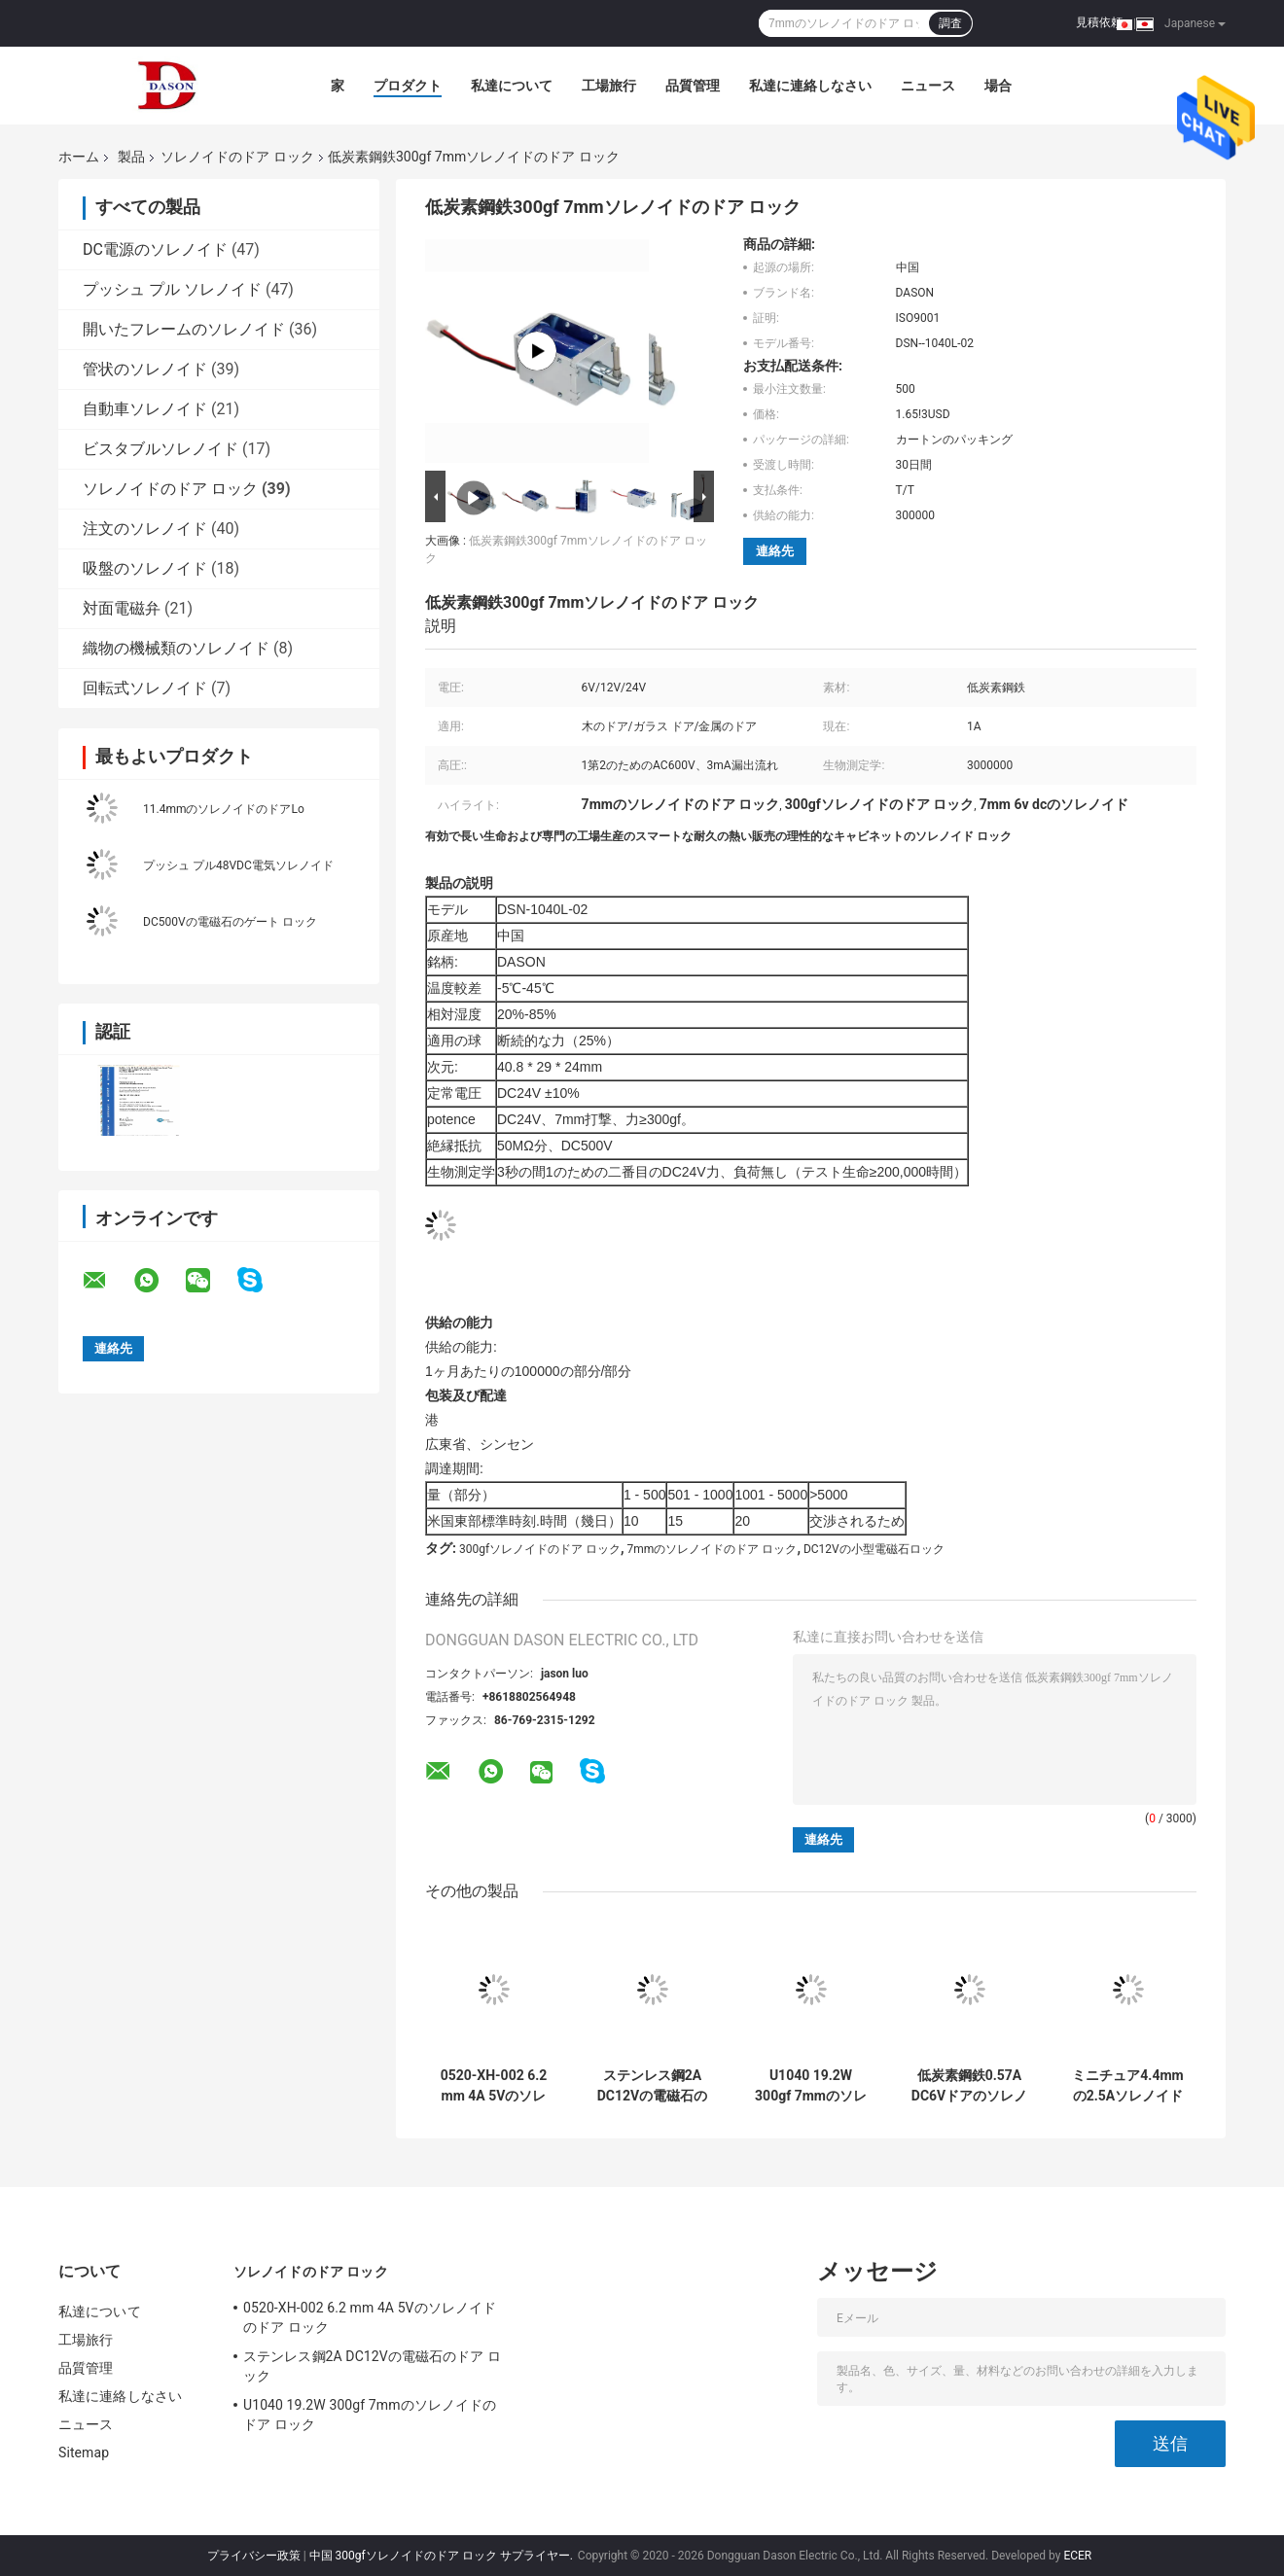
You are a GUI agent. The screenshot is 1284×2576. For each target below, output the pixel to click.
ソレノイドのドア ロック (236, 156)
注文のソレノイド (145, 528)
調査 (950, 23)
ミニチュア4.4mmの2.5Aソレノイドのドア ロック (1127, 2085)
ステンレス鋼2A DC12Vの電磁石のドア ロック (652, 2085)
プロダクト (408, 85)
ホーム (78, 156)
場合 (998, 85)
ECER (1077, 2555)
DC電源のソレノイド (155, 249)
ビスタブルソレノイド (160, 449)
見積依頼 (1099, 22)
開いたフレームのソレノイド (184, 329)
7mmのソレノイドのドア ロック (712, 1549)
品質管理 (692, 85)
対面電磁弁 (121, 608)
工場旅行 (609, 85)
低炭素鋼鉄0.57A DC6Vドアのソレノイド (969, 2085)
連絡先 (775, 551)
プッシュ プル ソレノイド (172, 289)
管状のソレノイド (145, 369)
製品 (131, 156)
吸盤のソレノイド (145, 568)
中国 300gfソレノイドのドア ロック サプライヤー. (442, 2555)
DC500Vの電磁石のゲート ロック (230, 922)
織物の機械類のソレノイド (176, 648)
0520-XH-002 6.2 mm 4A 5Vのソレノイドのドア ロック (494, 2085)
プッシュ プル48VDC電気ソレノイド (238, 865)
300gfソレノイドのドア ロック (540, 1549)
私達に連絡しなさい (810, 85)
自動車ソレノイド (145, 409)
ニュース (928, 85)
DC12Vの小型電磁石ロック (874, 1549)
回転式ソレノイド (145, 688)
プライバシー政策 (254, 2555)
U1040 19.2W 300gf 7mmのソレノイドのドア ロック (811, 2085)
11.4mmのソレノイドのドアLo (223, 809)
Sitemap (83, 2452)
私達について (512, 85)
